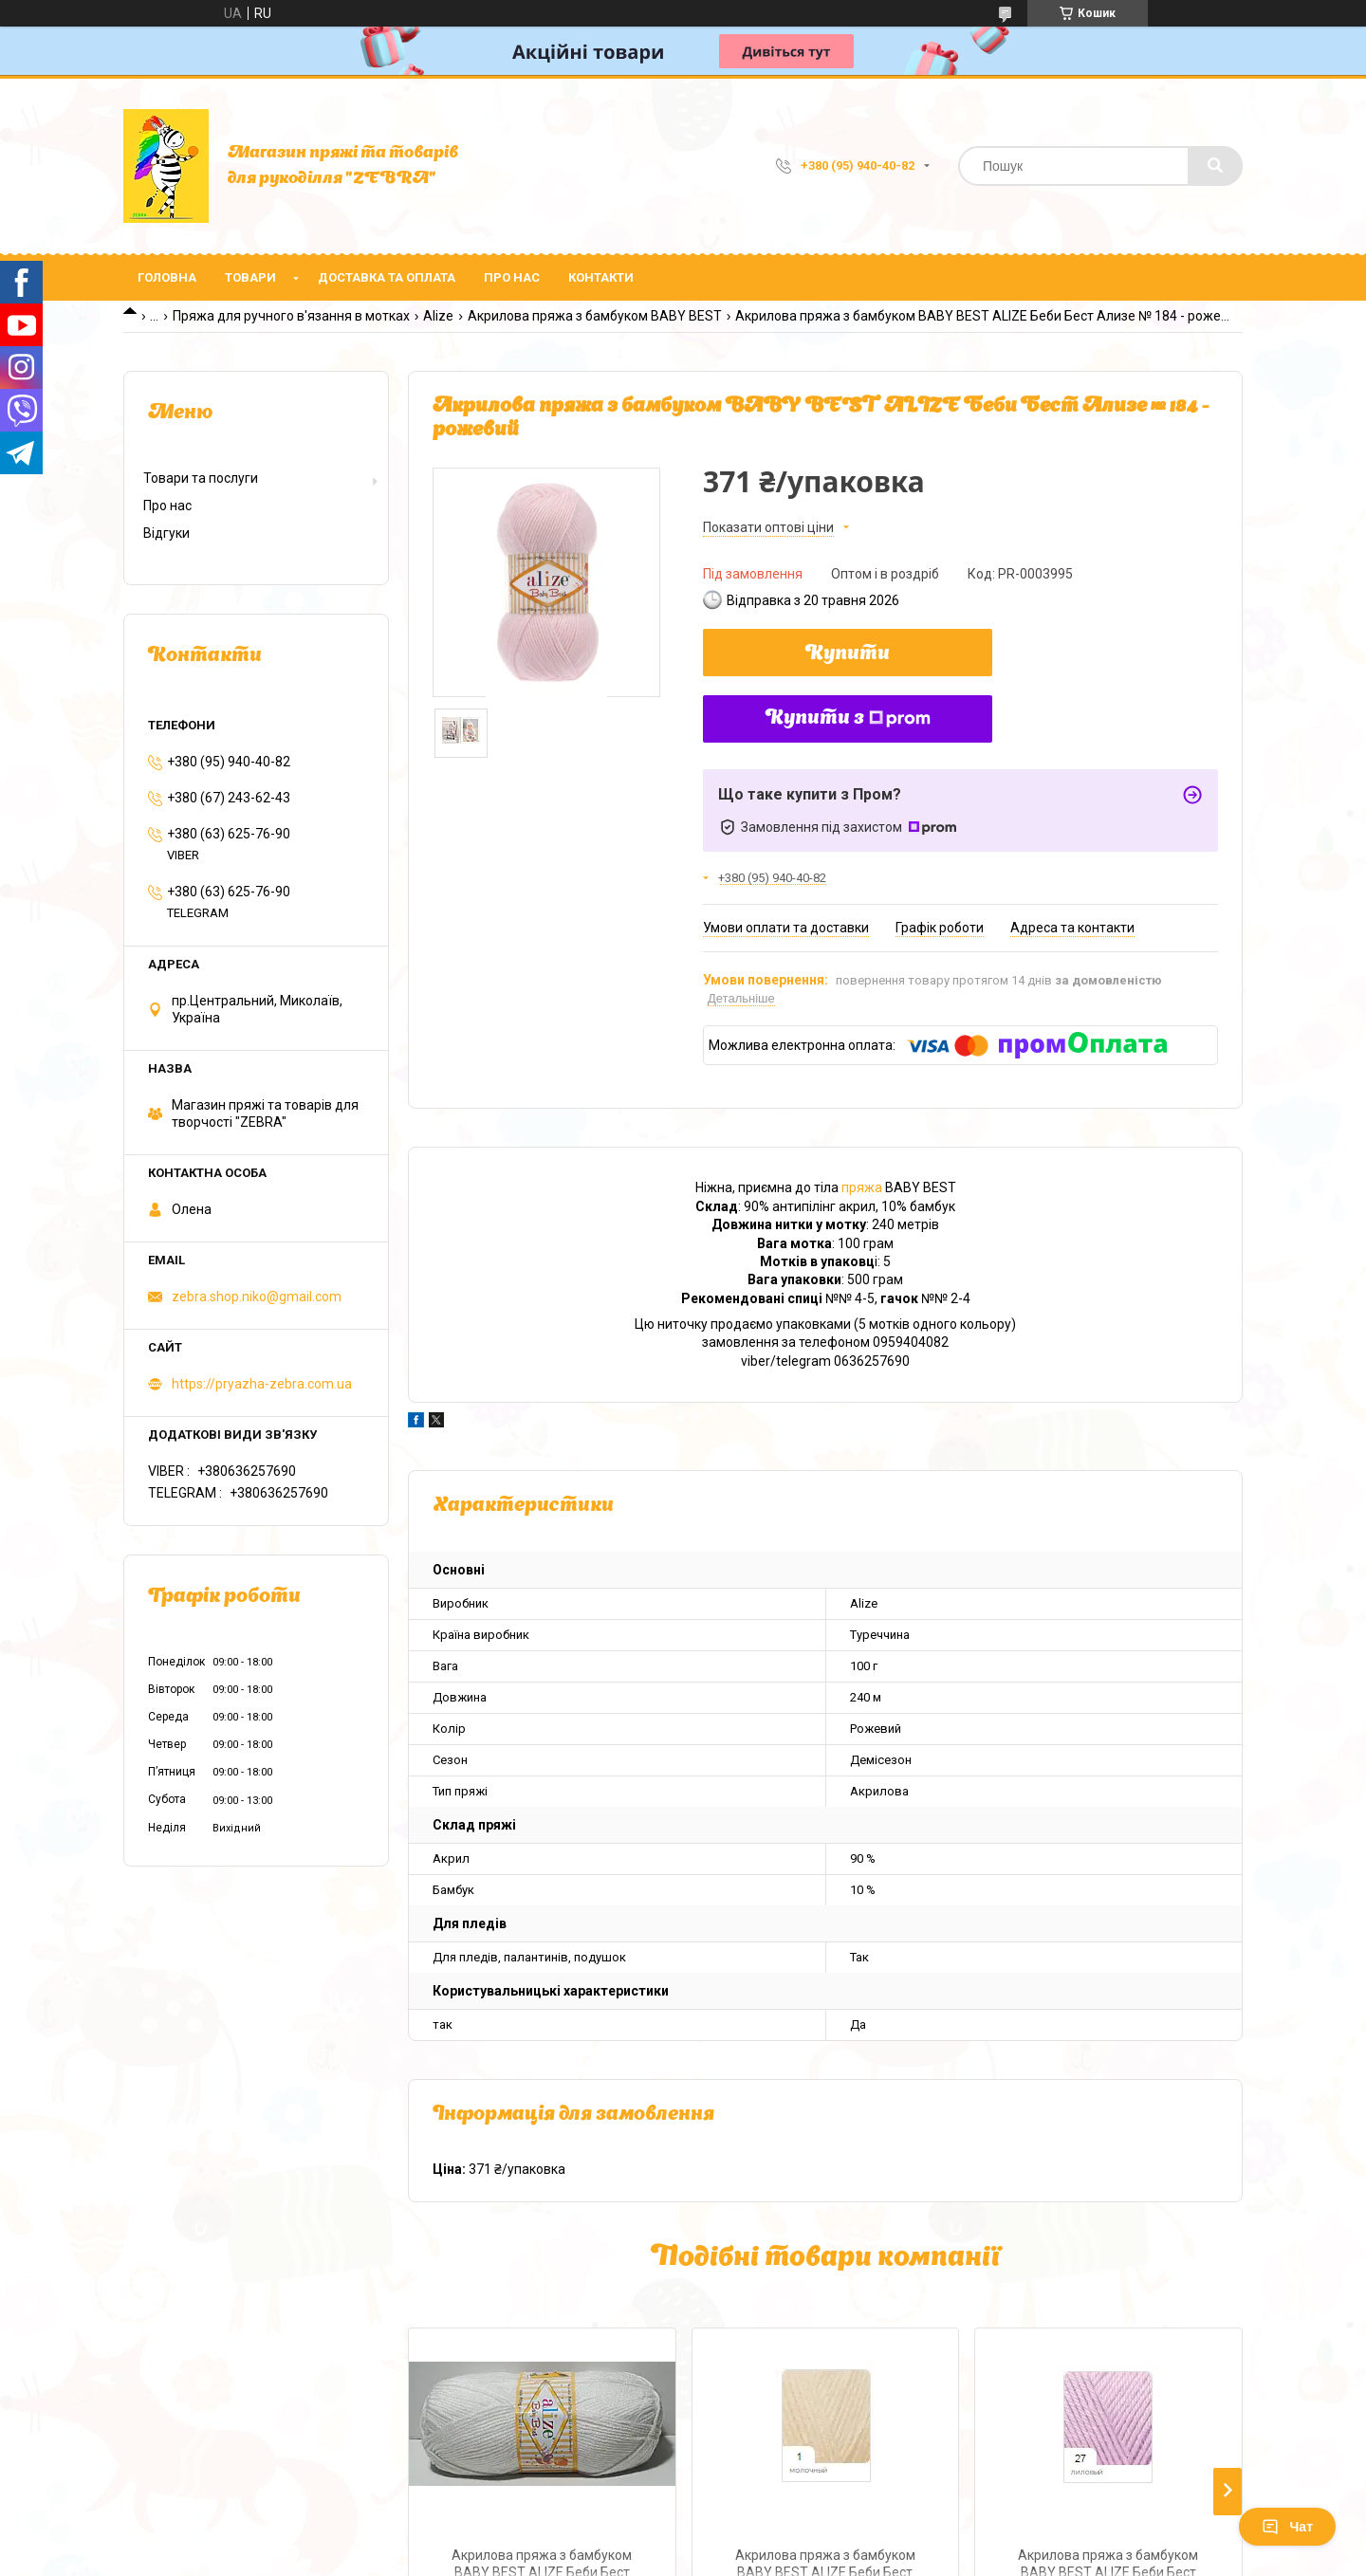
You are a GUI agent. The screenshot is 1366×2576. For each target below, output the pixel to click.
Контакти (601, 277)
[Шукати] (1215, 166)
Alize (438, 315)
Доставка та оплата (386, 277)
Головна (167, 277)
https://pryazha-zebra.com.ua (262, 1383)
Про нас (512, 277)
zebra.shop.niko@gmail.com (257, 1296)
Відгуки (166, 533)
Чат (1287, 2526)
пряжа (861, 1187)
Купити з (848, 718)
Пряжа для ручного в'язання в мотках (291, 315)
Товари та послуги (200, 478)
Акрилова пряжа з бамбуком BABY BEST (595, 315)
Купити (847, 654)
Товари (250, 277)
